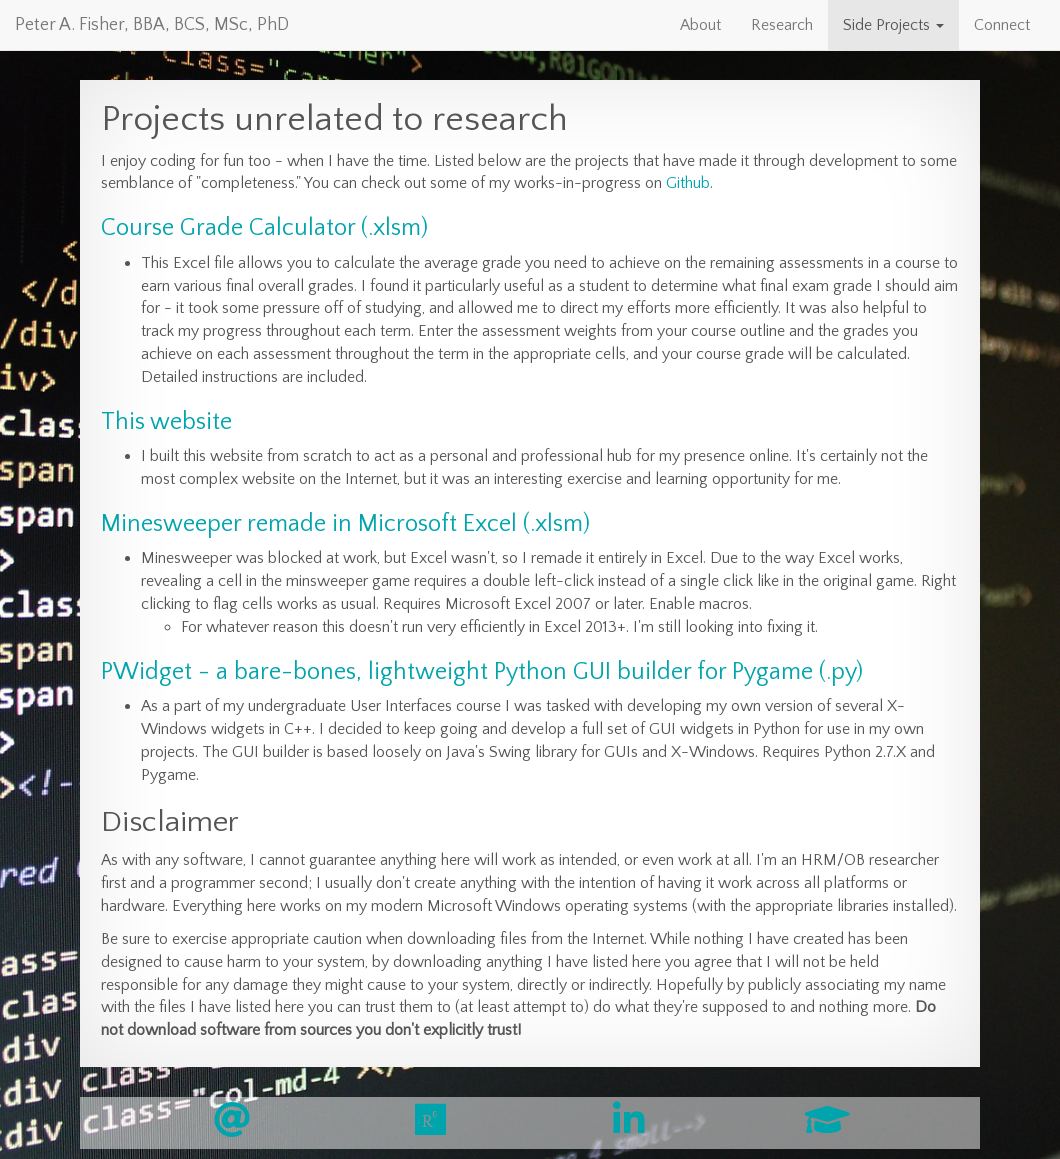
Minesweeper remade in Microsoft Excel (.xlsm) (345, 524)
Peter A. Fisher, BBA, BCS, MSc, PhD (152, 25)
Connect (1002, 25)
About (700, 25)
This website (166, 422)
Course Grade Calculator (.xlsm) (264, 228)
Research (782, 25)
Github (688, 183)
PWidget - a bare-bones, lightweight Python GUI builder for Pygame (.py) (482, 672)
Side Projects (893, 25)
